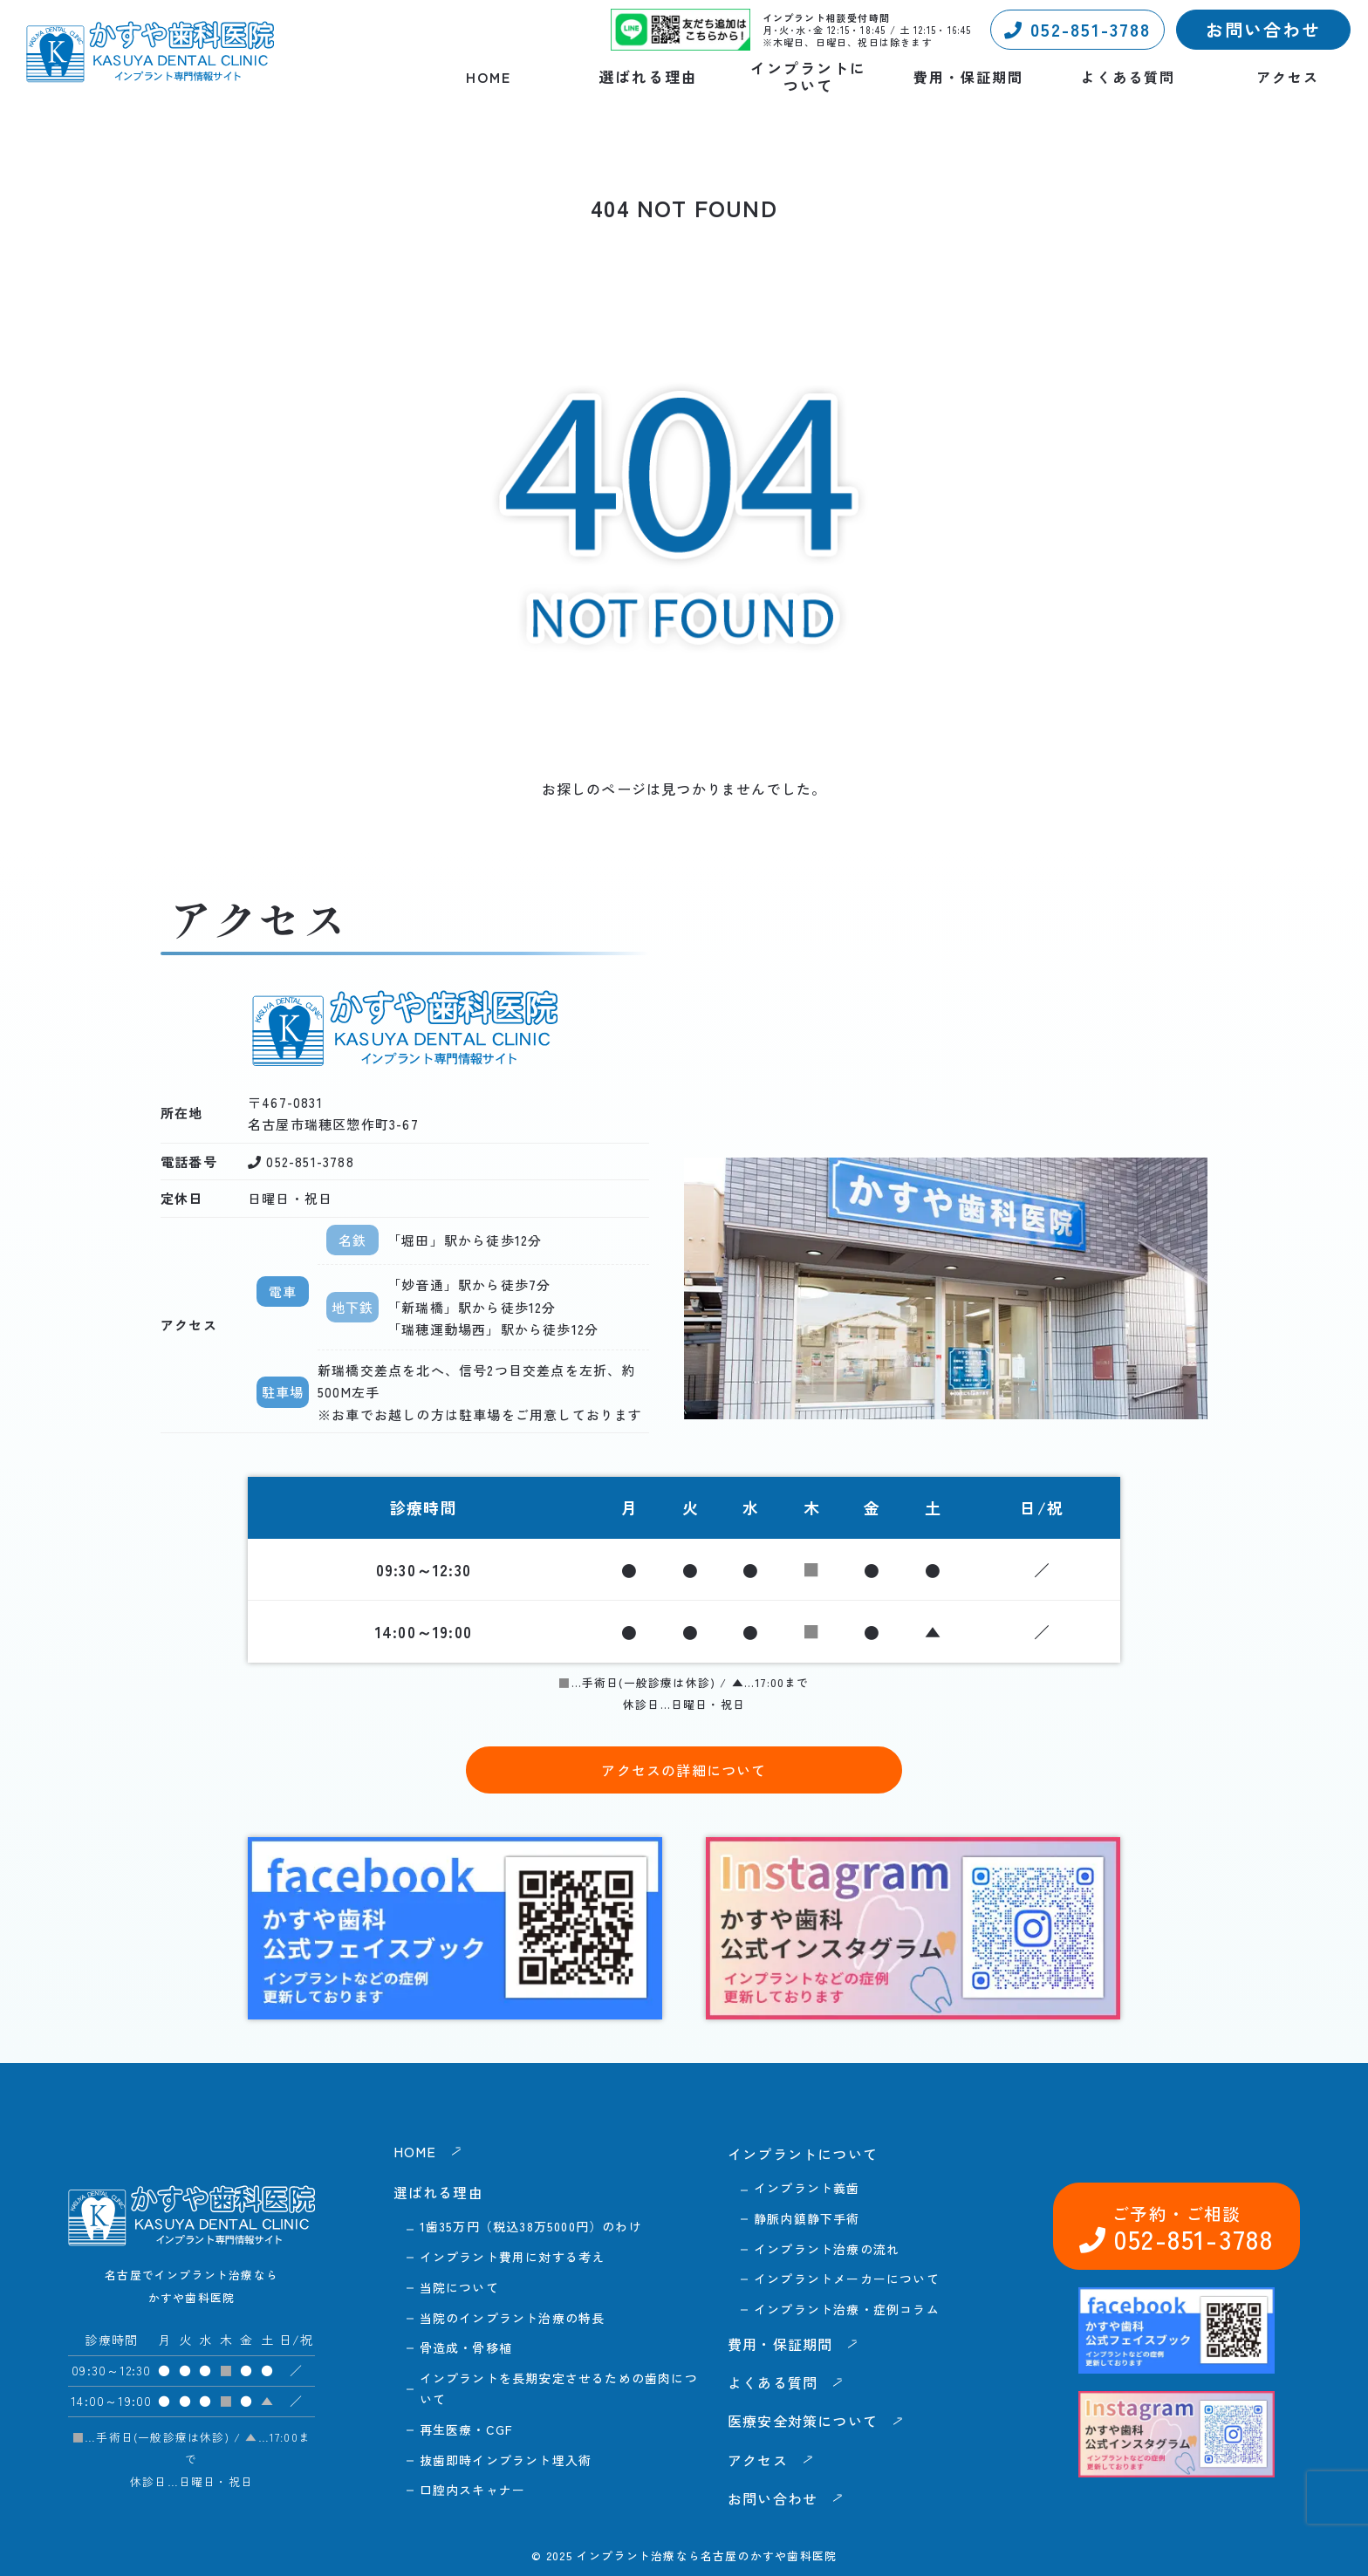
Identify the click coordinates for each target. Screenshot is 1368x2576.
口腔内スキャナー (473, 2489)
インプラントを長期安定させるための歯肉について (559, 2388)
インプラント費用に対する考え (512, 2256)
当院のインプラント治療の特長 (512, 2318)
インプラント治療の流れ (826, 2249)
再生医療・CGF (467, 2429)
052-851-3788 (1077, 29)
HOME (488, 77)
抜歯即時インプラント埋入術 (506, 2460)
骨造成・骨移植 (466, 2347)
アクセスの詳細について (683, 1769)
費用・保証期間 (968, 77)
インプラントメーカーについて (847, 2278)
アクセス (1287, 77)
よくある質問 (1128, 77)
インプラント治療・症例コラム (847, 2309)
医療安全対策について (803, 2420)
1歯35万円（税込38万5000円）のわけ (531, 2226)
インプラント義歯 (807, 2188)
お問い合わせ (1263, 29)
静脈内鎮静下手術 (807, 2218)
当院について (459, 2287)
